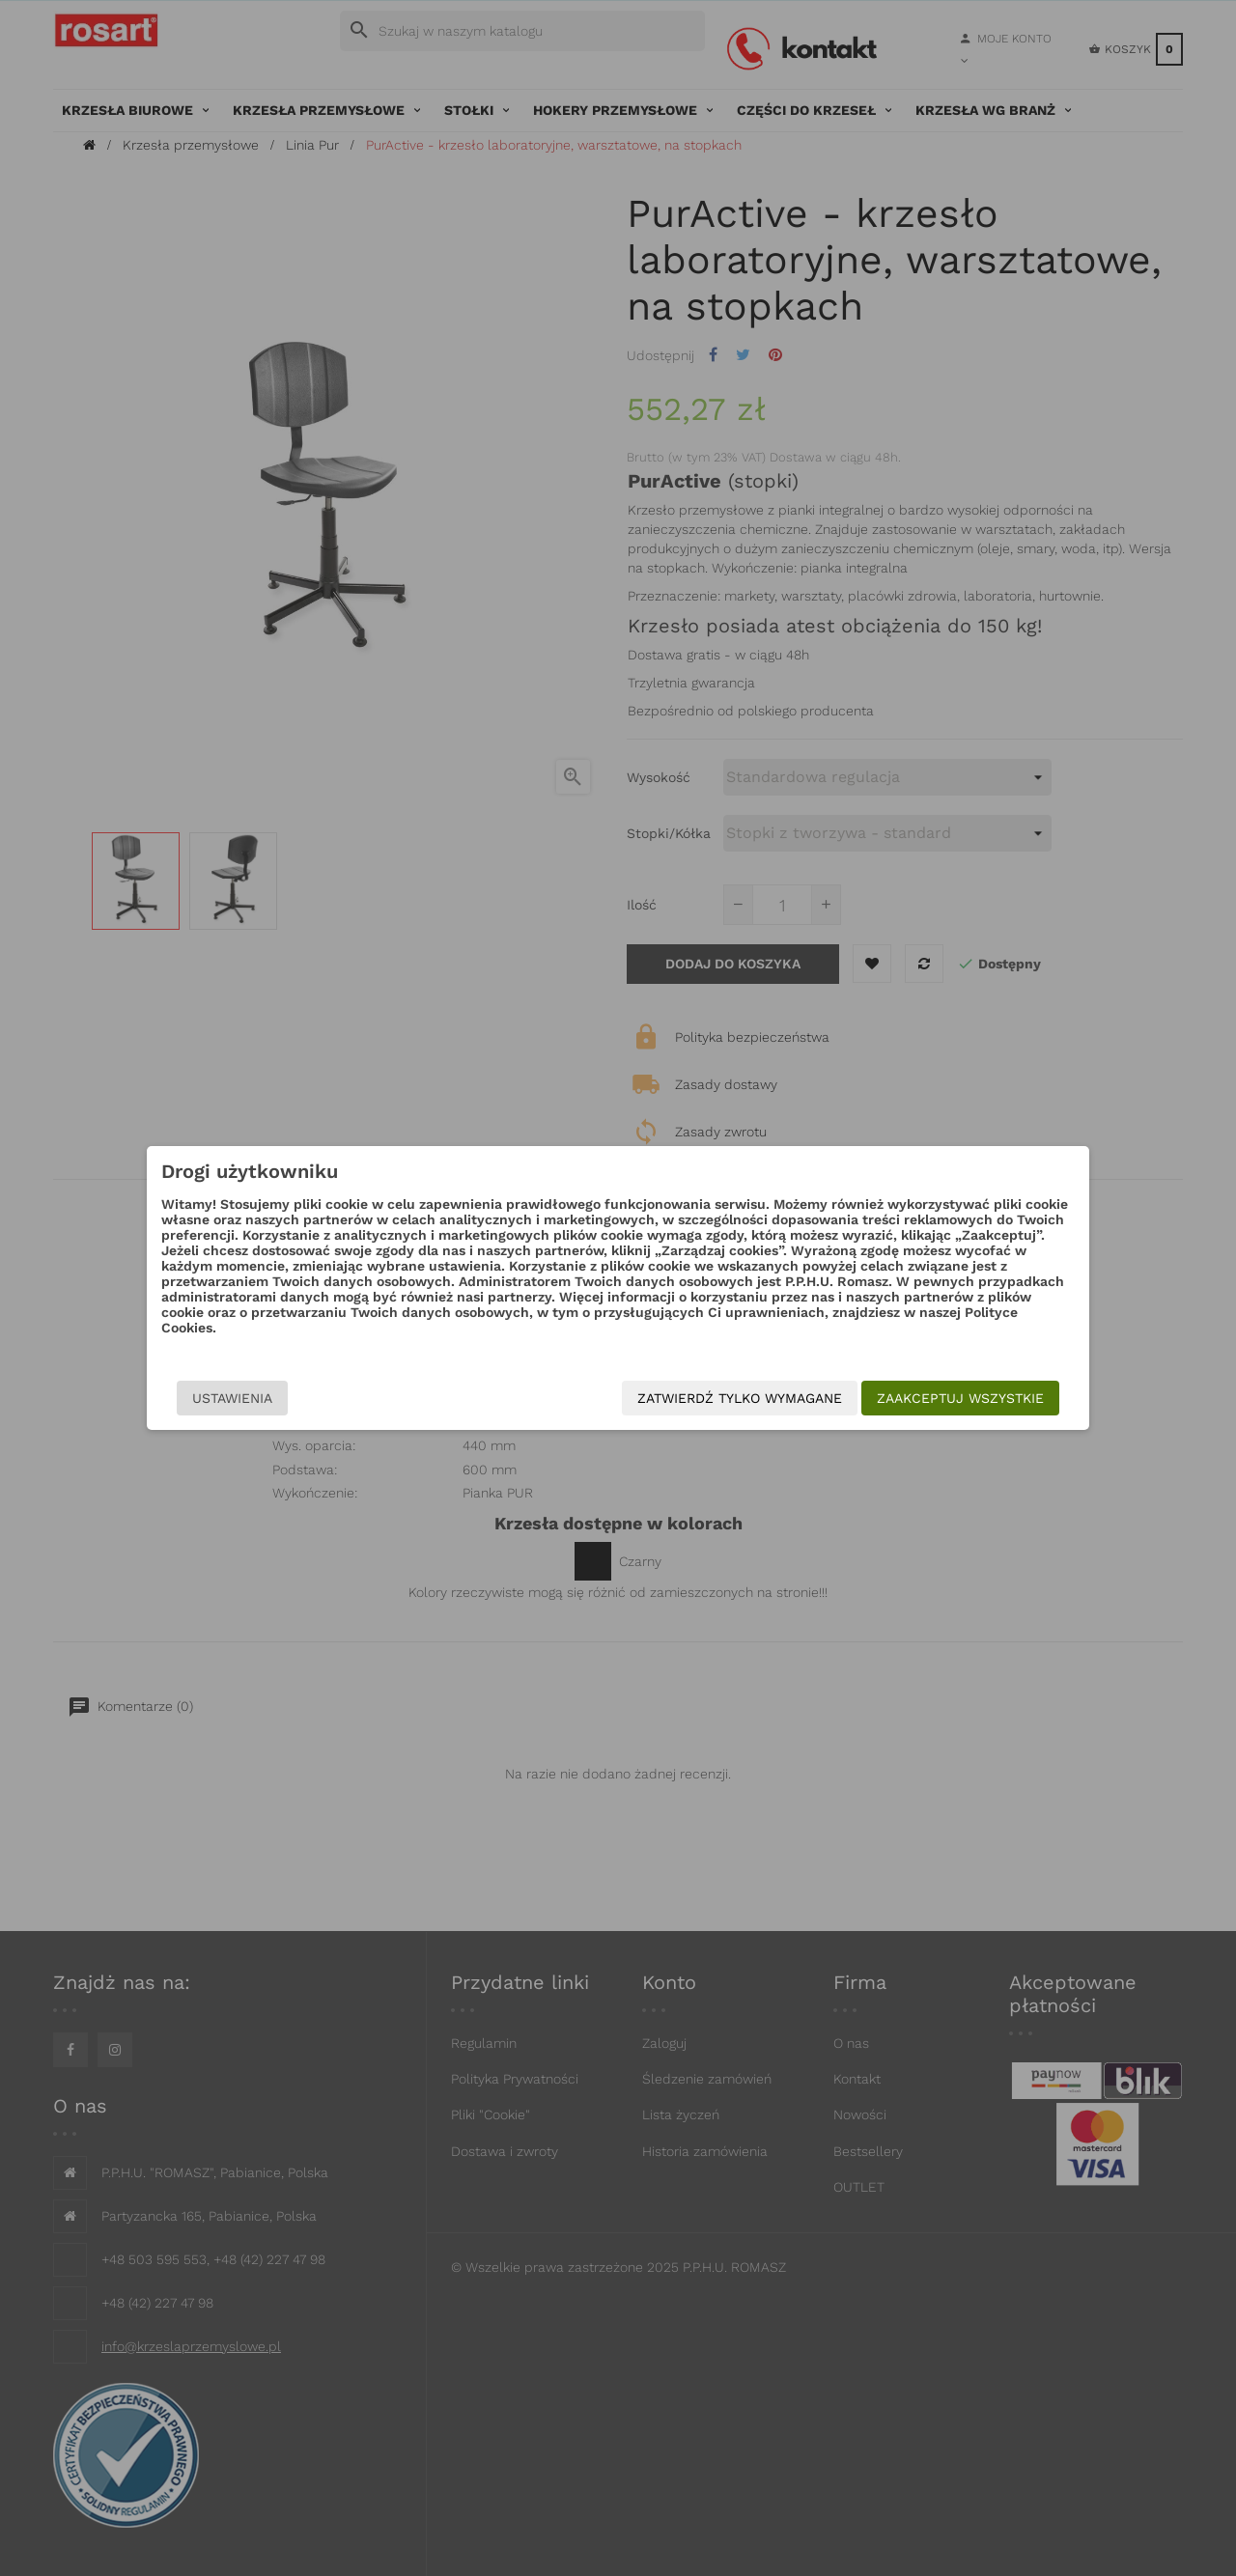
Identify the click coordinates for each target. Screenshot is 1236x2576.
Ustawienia (232, 1398)
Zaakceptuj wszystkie (960, 1398)
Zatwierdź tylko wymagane (739, 1398)
